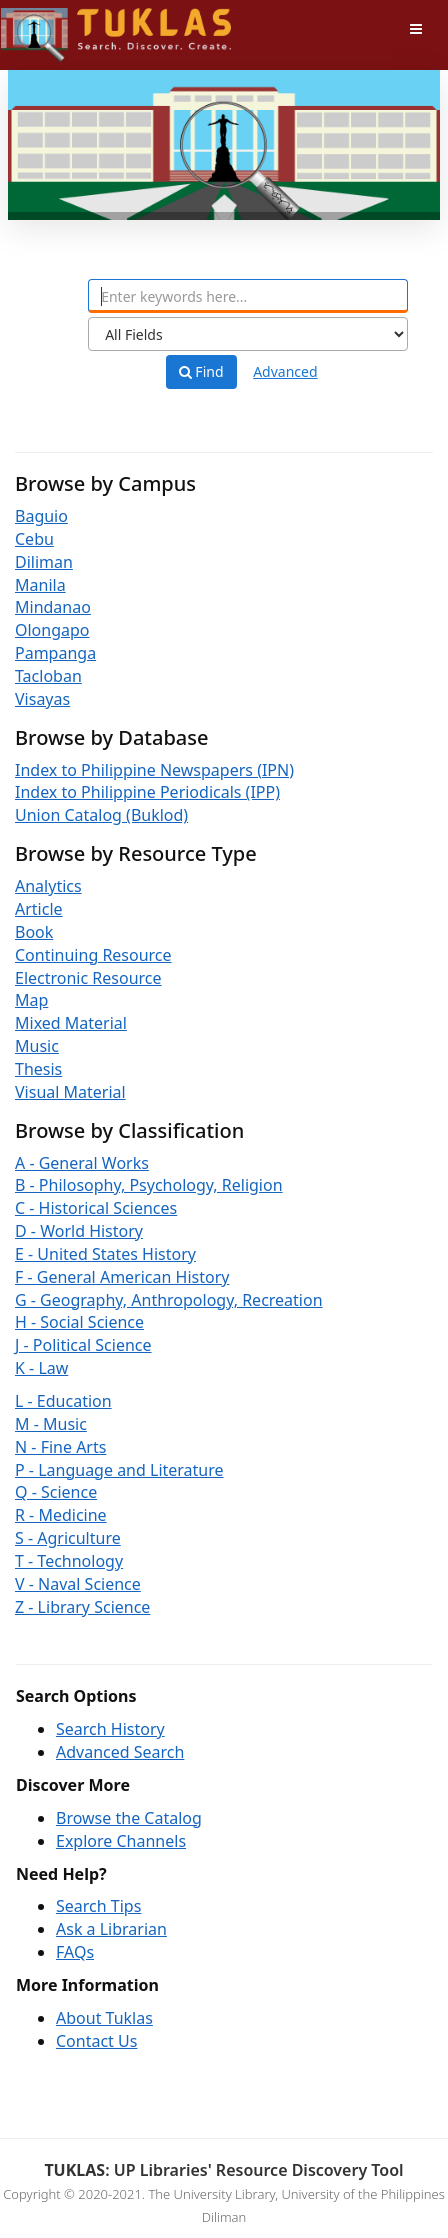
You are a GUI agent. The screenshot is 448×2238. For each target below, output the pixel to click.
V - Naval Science (78, 1584)
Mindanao (53, 607)
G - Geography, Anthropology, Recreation (169, 1300)
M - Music (51, 1424)
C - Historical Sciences (96, 1208)
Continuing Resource (93, 955)
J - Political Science (83, 1345)
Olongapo (52, 630)
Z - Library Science (82, 1607)
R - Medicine (61, 1515)
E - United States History (105, 1254)
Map (31, 1000)
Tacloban (48, 676)
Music (37, 1046)
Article (39, 909)
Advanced (285, 371)
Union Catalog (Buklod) (101, 815)
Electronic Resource (88, 978)
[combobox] (248, 296)
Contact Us (96, 2041)
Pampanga (55, 653)
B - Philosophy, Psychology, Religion (149, 1185)
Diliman (44, 562)
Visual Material (70, 1092)
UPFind (50, 25)
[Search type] (248, 334)
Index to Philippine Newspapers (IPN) (154, 770)
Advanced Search (120, 1752)
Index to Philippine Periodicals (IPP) (147, 792)
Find (201, 372)
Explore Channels (121, 1841)
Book (34, 932)
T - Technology (69, 1561)
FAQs (75, 1952)
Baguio (41, 516)
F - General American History (122, 1277)
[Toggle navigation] (416, 29)
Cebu (34, 539)
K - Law (41, 1368)
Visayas (42, 699)
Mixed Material (71, 1023)
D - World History (79, 1231)
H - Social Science (79, 1322)
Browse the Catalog (129, 1818)
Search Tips (98, 1906)
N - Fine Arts (60, 1447)
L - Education (63, 1401)
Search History (110, 1729)
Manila (40, 585)
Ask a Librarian (111, 1929)
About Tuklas (104, 2018)
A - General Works (82, 1163)
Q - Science (56, 1492)
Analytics (48, 886)
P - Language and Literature (119, 1470)
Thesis (38, 1069)
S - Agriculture (68, 1538)
